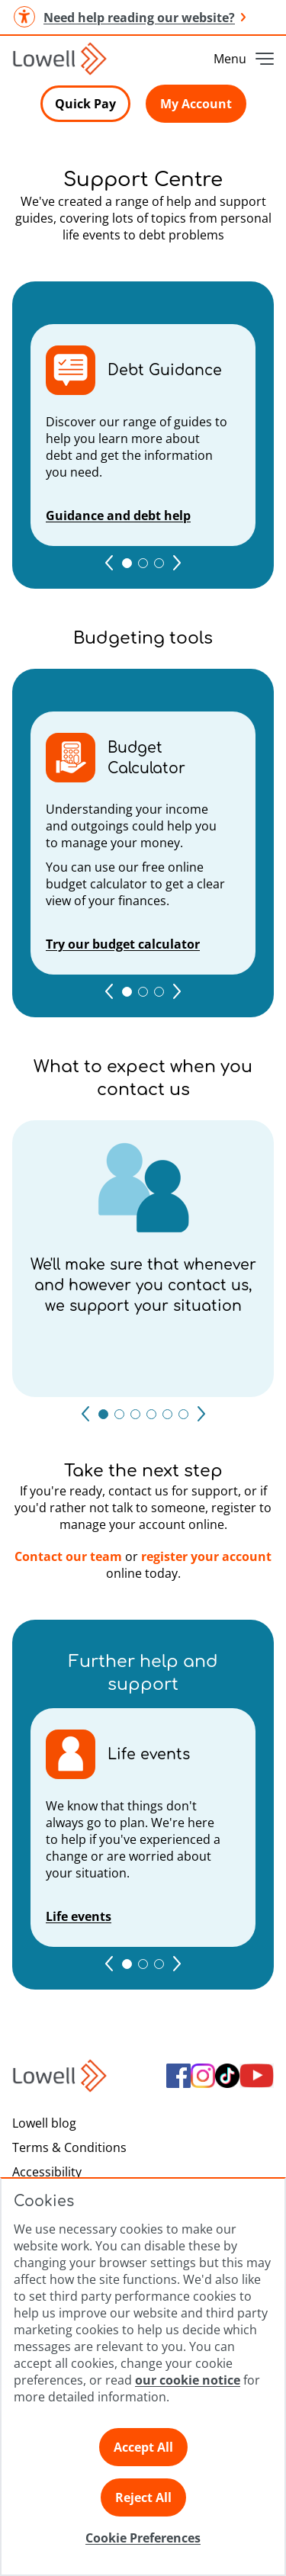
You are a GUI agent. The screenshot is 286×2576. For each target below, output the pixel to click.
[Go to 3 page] (159, 563)
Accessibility (47, 2171)
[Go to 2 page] (143, 563)
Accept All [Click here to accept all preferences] (143, 2447)
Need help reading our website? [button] (129, 17)
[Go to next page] (177, 562)
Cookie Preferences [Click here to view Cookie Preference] (143, 2537)
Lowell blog (44, 2123)
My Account (196, 103)
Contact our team (68, 1556)
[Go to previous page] (109, 562)
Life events (78, 1916)
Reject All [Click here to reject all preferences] (143, 2497)
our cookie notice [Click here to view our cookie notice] (187, 2380)
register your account (206, 1556)
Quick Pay (85, 103)
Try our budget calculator (123, 944)
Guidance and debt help (118, 515)
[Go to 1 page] (127, 563)
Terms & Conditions (69, 2147)
